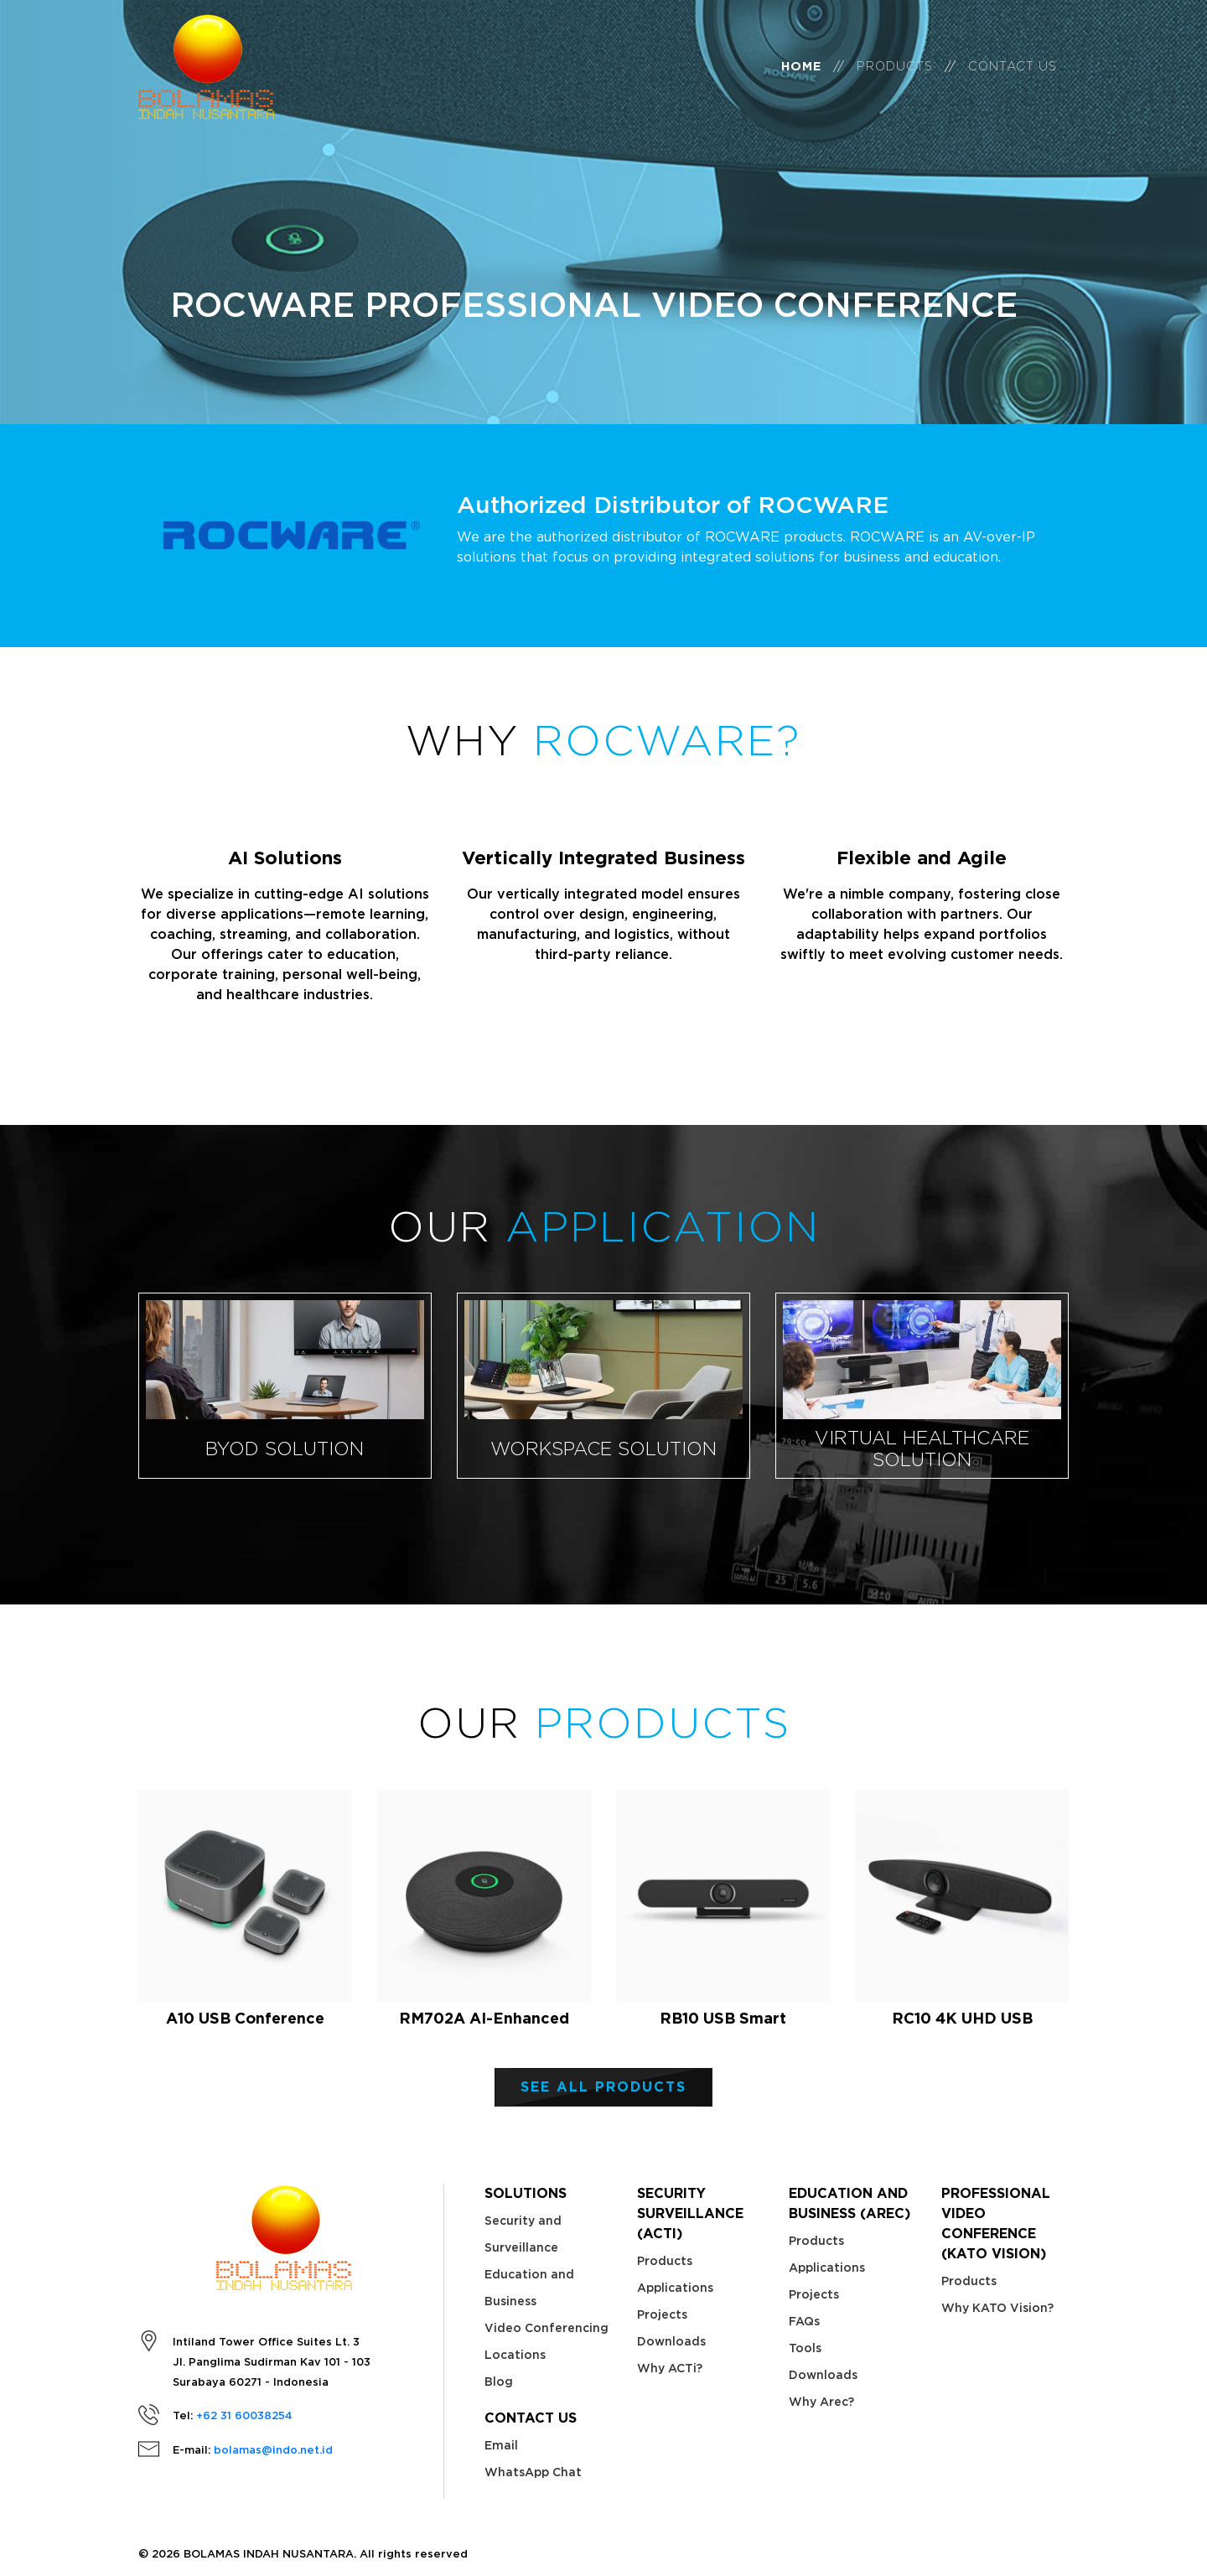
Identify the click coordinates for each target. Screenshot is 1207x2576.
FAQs (804, 2321)
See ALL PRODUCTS (603, 2087)
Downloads (671, 2341)
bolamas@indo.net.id (273, 2450)
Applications (675, 2287)
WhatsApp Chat (533, 2472)
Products (895, 78)
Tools (805, 2348)
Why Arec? (821, 2401)
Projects (662, 2314)
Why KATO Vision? (997, 2307)
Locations (515, 2354)
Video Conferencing (546, 2327)
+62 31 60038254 (244, 2415)
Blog (498, 2381)
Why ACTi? (669, 2368)
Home (801, 78)
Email (501, 2445)
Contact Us (1012, 78)
